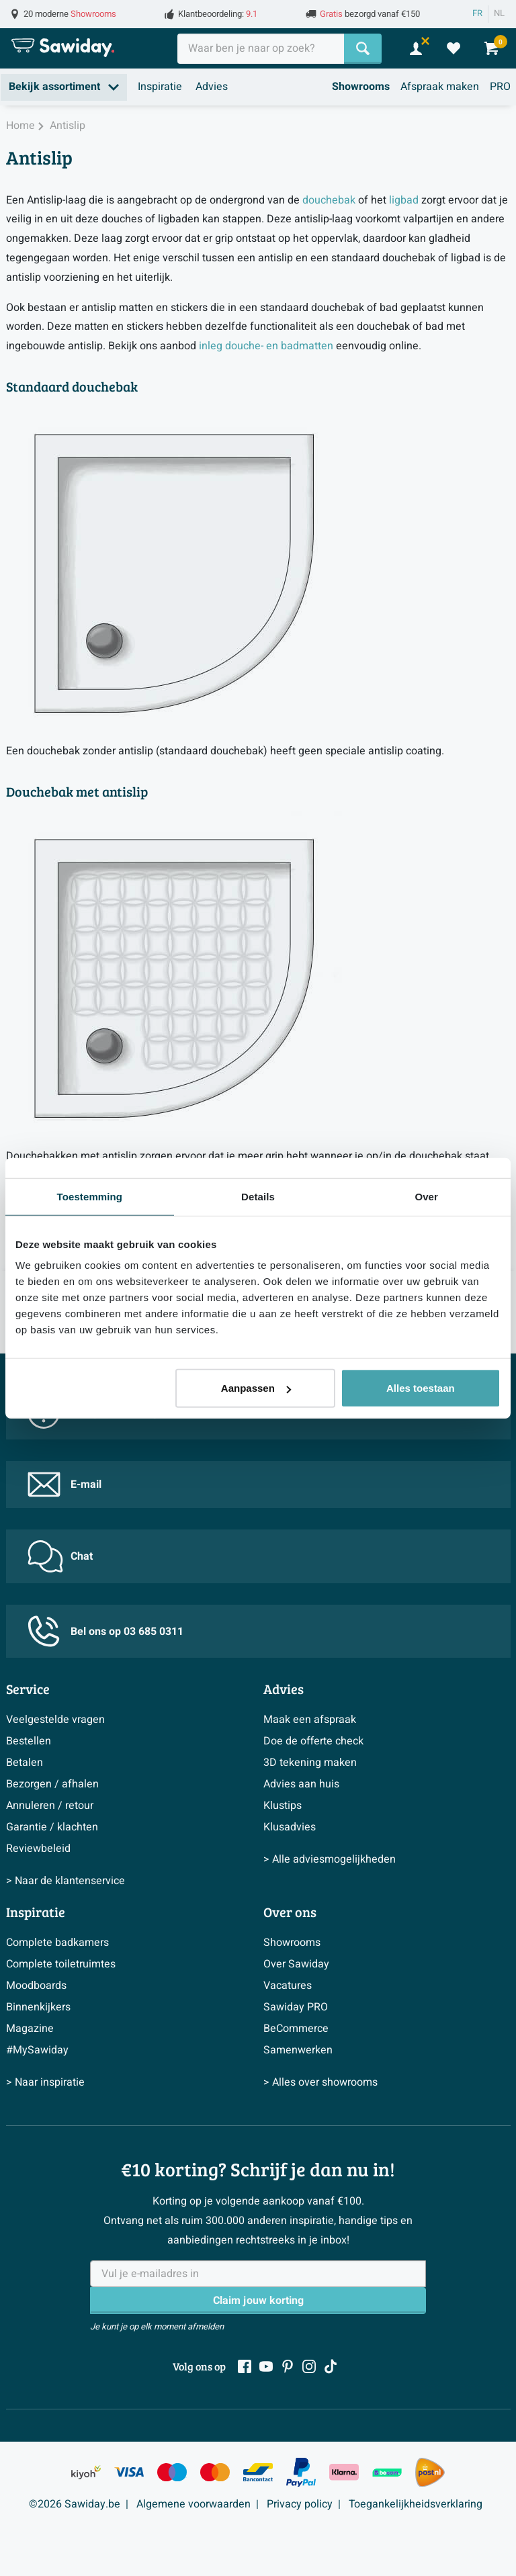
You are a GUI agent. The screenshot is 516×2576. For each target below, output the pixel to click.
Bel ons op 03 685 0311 (105, 1631)
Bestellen (28, 1741)
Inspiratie (160, 87)
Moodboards (36, 1986)
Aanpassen (256, 1388)
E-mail (64, 1484)
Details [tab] (258, 1196)
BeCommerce (296, 2028)
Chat (60, 1556)
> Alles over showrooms (320, 2082)
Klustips (282, 1805)
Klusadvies (289, 1827)
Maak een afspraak (309, 1720)
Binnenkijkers (38, 2007)
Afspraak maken (439, 87)
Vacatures (287, 1986)
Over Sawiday (296, 1964)
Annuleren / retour (49, 1805)
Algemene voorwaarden (193, 2504)
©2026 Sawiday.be (74, 2504)
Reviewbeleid (38, 1848)
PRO (500, 87)
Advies (212, 87)
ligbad (404, 200)
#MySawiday (37, 2050)
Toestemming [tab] (90, 1196)
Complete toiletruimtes (61, 1964)
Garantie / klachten (52, 1827)
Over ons (289, 1911)
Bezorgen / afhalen (52, 1784)
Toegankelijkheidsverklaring (415, 2504)
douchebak (328, 200)
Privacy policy (300, 2504)
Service (28, 1688)
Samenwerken (298, 2050)
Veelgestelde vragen (55, 1720)
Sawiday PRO (295, 2007)
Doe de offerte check (313, 1741)
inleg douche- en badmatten (266, 346)
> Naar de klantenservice (65, 1881)
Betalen (24, 1763)
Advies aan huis (301, 1784)
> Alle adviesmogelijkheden (329, 1859)
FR (477, 13)
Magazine (30, 2028)
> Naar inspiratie (45, 2082)
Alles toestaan (420, 1388)
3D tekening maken (310, 1763)
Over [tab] (426, 1196)
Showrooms (361, 87)
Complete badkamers (57, 1943)
